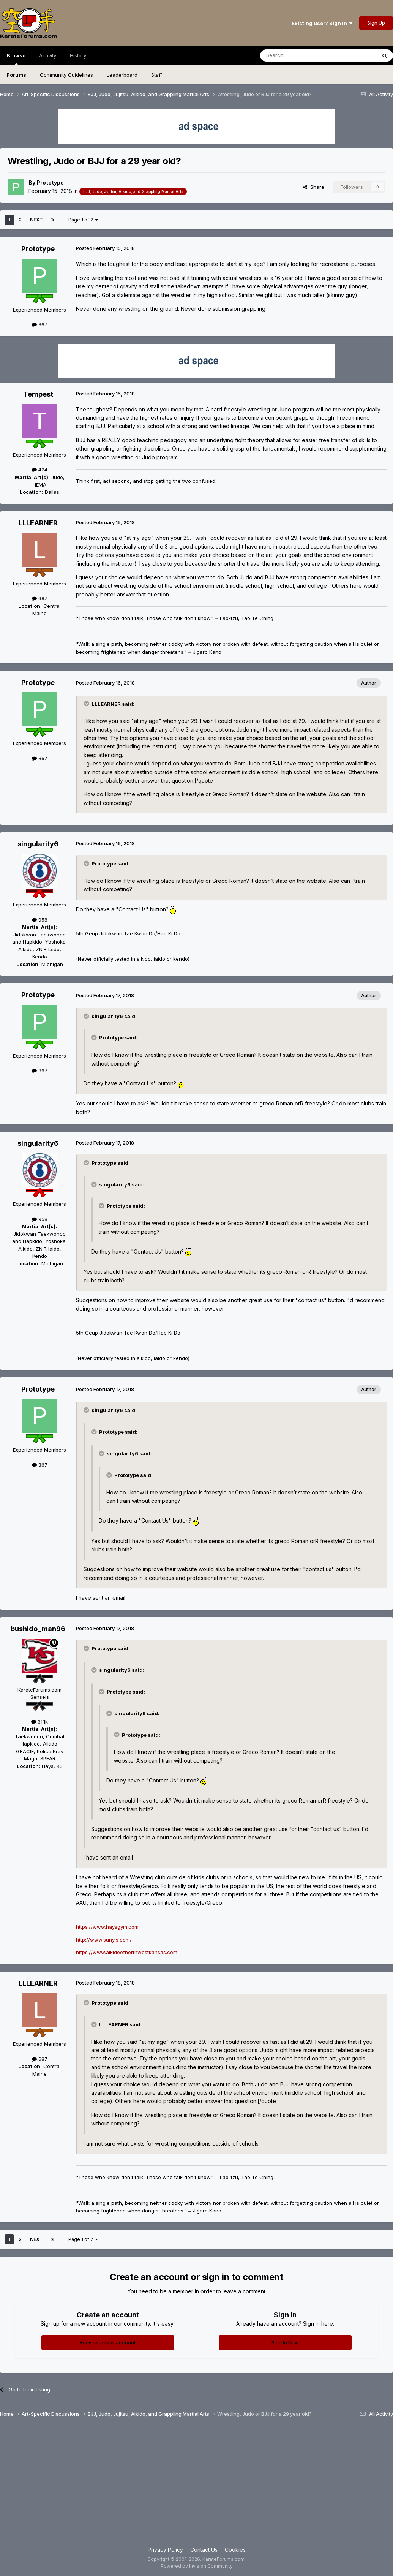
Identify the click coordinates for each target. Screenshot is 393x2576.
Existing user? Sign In (322, 23)
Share (313, 187)
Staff (156, 75)
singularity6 (37, 844)
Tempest (38, 394)
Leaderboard (122, 75)
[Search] (299, 55)
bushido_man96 (38, 1629)
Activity (47, 55)
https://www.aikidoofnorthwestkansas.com (126, 1952)
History (78, 55)
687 (39, 598)
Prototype (50, 182)
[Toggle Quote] (87, 704)
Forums (16, 75)
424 (39, 469)
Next (36, 220)
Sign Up (376, 23)
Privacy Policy (165, 2549)
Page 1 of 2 (83, 220)
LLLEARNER (38, 523)
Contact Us (204, 2549)
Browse (16, 58)
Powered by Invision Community (197, 2566)
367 (39, 324)
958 (39, 920)
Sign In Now (285, 2342)
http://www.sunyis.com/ (104, 1940)
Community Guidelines (66, 75)
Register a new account (108, 2342)
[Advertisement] (196, 2485)
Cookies (235, 2549)
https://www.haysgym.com (107, 1927)
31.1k (39, 1722)
